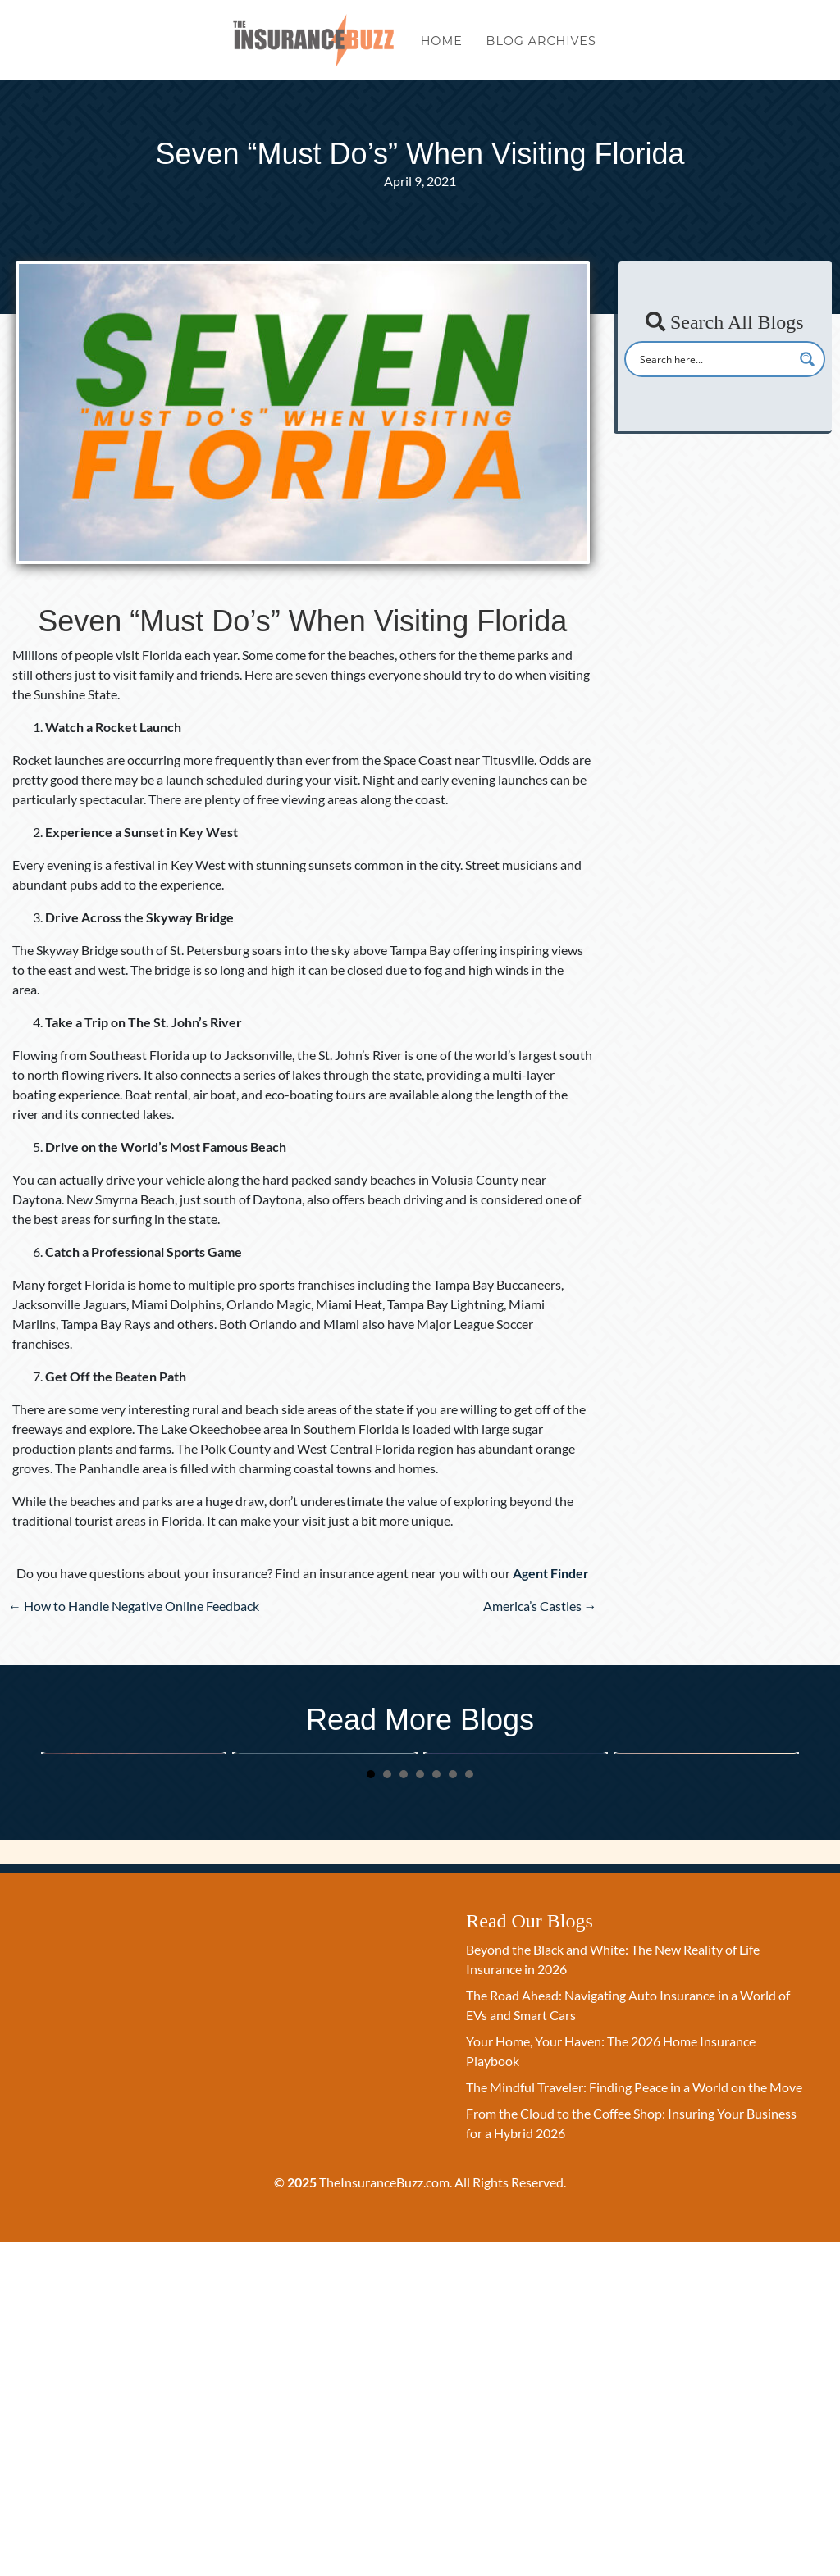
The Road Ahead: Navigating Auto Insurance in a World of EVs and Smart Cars (317, 1918)
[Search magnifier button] (807, 359)
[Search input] (714, 359)
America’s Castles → (540, 1605)
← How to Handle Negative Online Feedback (133, 1605)
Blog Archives (541, 47)
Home (442, 47)
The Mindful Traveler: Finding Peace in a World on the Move (704, 1897)
